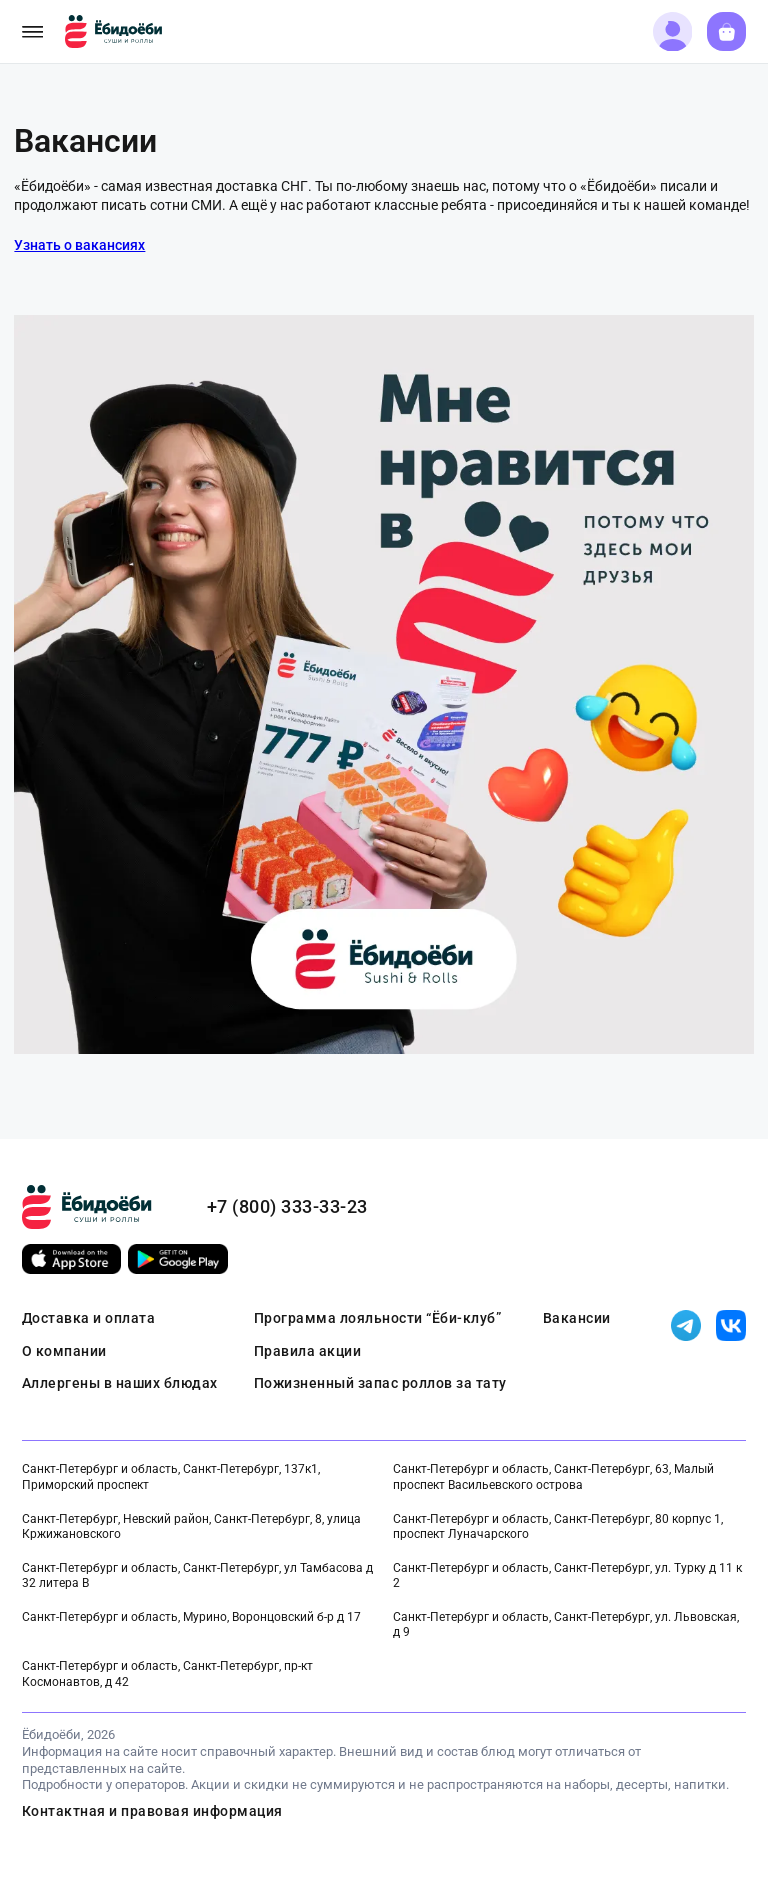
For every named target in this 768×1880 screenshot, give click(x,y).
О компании (64, 1351)
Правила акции (308, 1351)
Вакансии (577, 1318)
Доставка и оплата (89, 1318)
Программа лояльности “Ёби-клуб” (378, 1318)
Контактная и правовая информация (152, 1811)
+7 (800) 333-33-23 (287, 1206)
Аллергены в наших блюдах (120, 1383)
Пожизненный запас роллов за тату (380, 1383)
